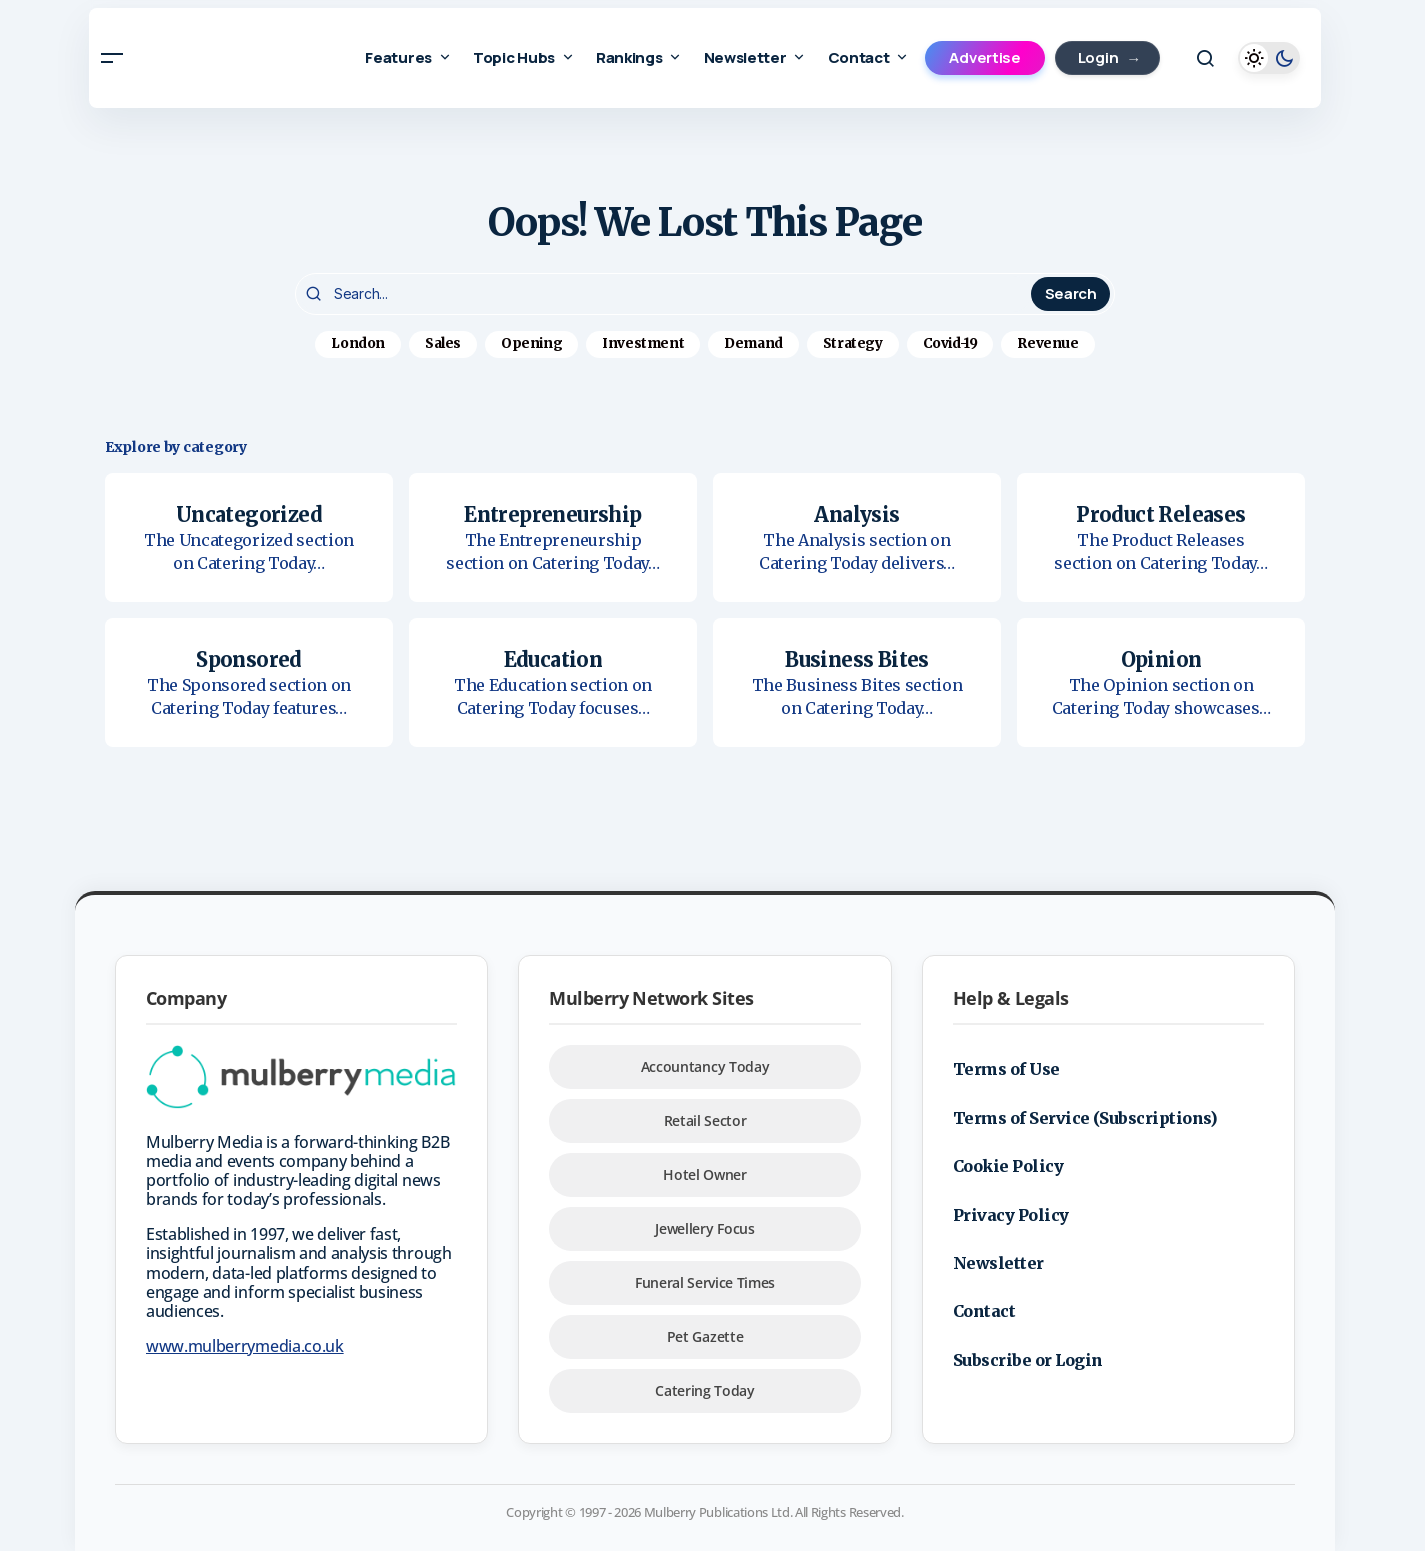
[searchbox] (665, 294)
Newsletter (998, 1263)
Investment (643, 343)
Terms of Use (1006, 1069)
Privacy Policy (1011, 1215)
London (358, 343)
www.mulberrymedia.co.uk (245, 1346)
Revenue (1047, 343)
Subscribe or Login (1028, 1360)
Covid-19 (950, 343)
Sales (443, 343)
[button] (112, 58)
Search (1071, 293)
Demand (753, 343)
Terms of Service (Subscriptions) (1085, 1118)
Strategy (853, 343)
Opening (531, 343)
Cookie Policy (1008, 1166)
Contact (984, 1311)
